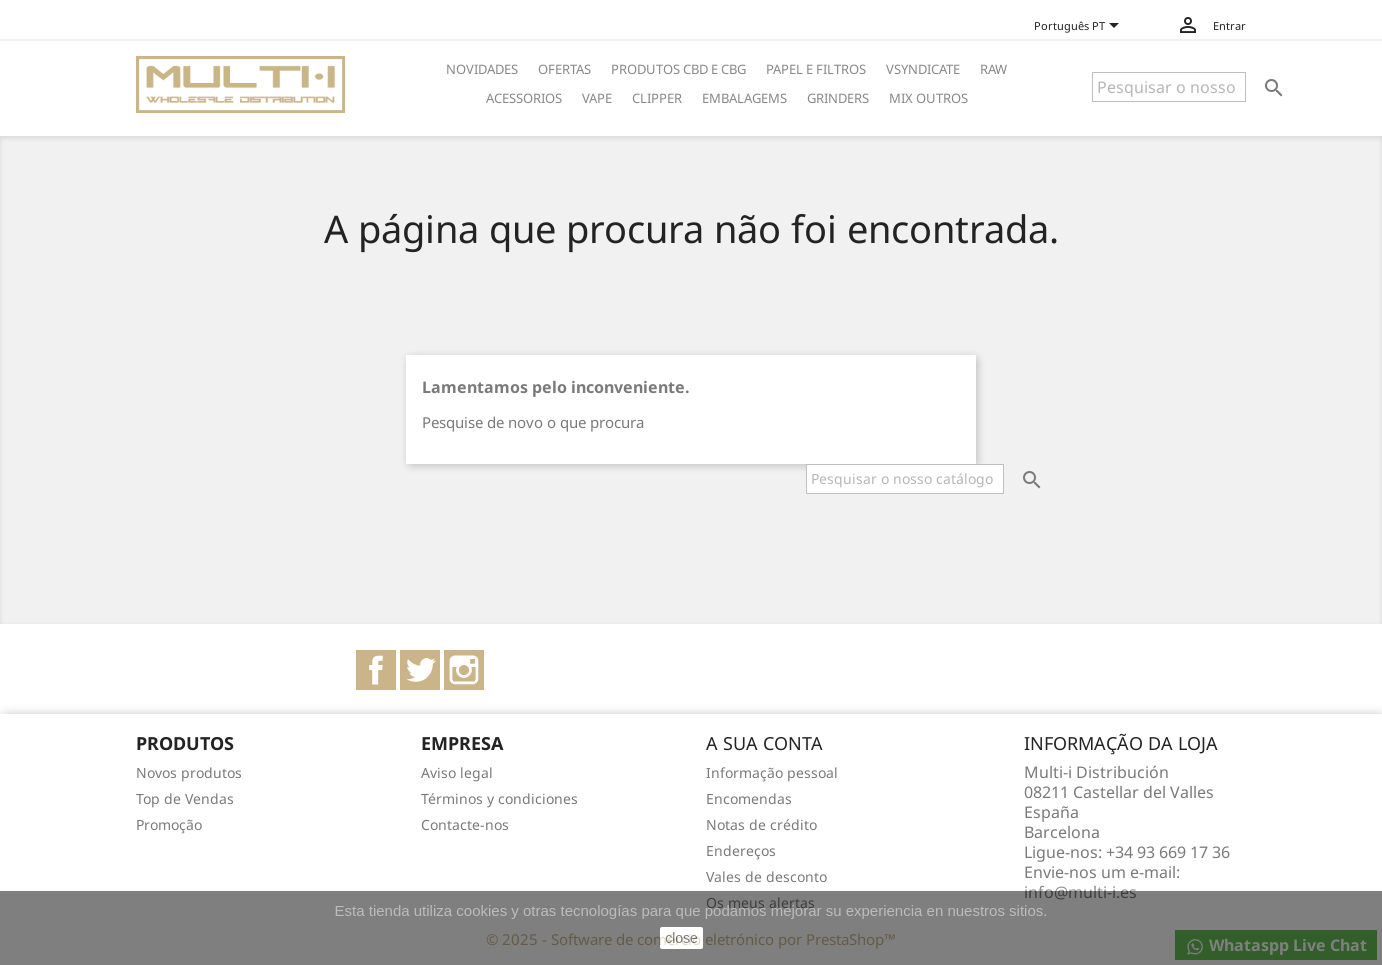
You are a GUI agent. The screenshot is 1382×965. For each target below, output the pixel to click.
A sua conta (764, 743)
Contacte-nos (465, 824)
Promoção (169, 824)
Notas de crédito (761, 824)
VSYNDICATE (923, 69)
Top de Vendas (185, 798)
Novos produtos (189, 772)
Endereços (741, 850)
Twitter (420, 670)
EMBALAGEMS (744, 98)
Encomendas (749, 798)
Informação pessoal (772, 772)
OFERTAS (564, 69)
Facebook (376, 670)
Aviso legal (457, 772)
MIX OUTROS (928, 98)
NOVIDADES (482, 69)
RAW (993, 69)
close (681, 938)
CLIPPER (657, 98)
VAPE (597, 98)
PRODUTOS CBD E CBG (678, 69)
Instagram (464, 670)
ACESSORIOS (524, 98)
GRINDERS (838, 98)
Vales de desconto (766, 876)
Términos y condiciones (499, 798)
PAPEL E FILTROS (816, 69)
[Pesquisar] (1169, 87)
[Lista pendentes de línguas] (1085, 27)
